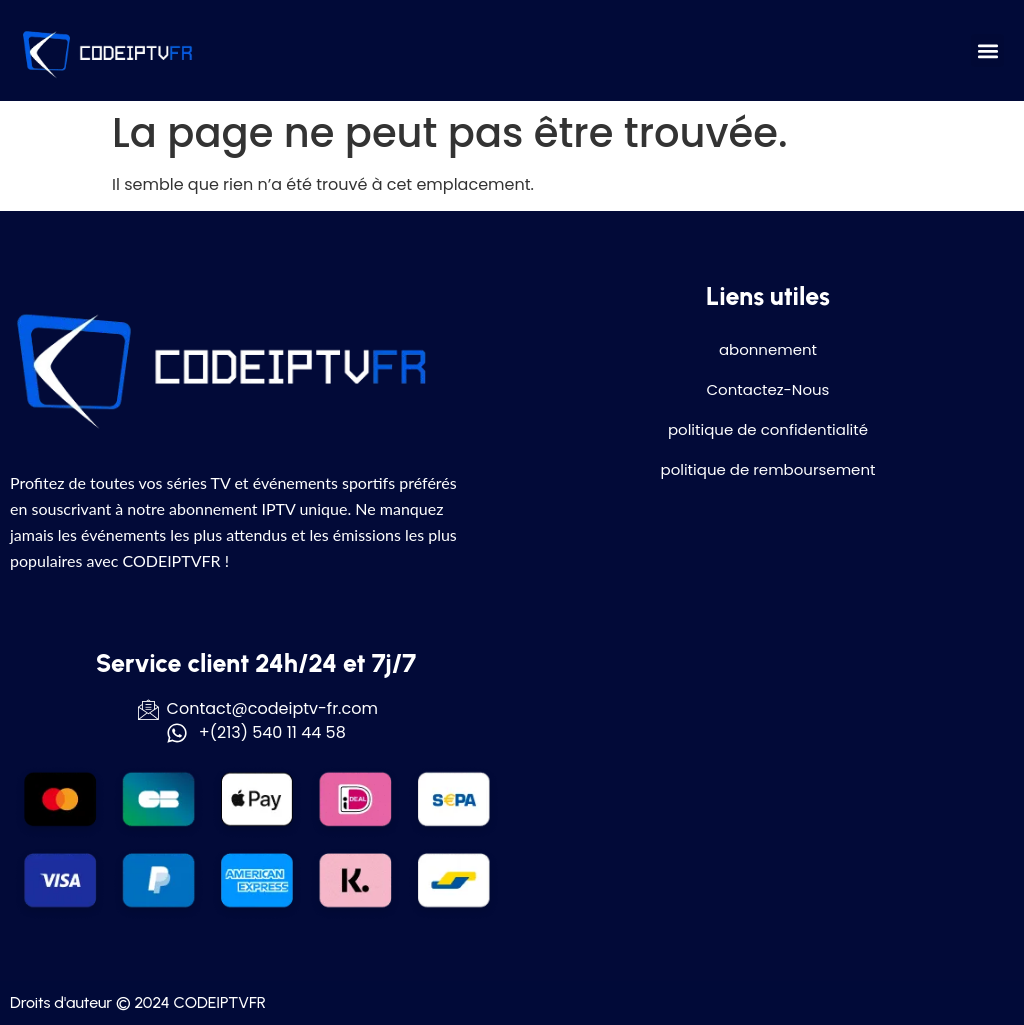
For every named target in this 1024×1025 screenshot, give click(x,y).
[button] (987, 50)
